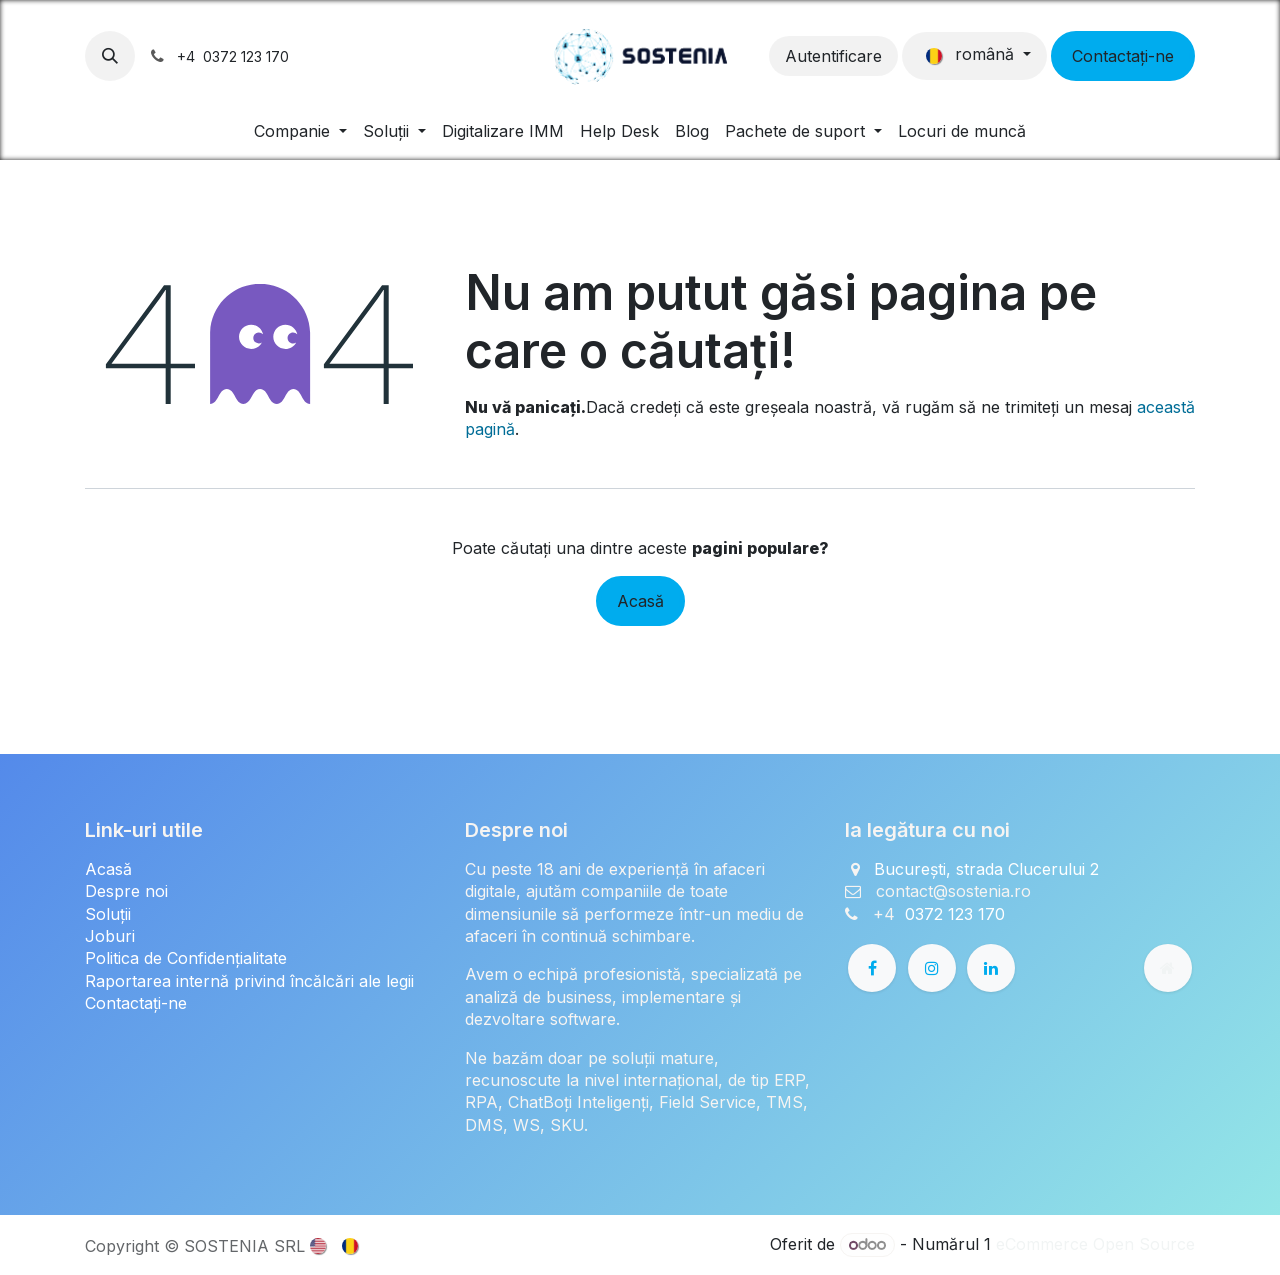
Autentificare (833, 56)
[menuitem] (300, 131)
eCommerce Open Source (1095, 1244)
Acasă (640, 601)
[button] (110, 56)
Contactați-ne (1123, 56)
